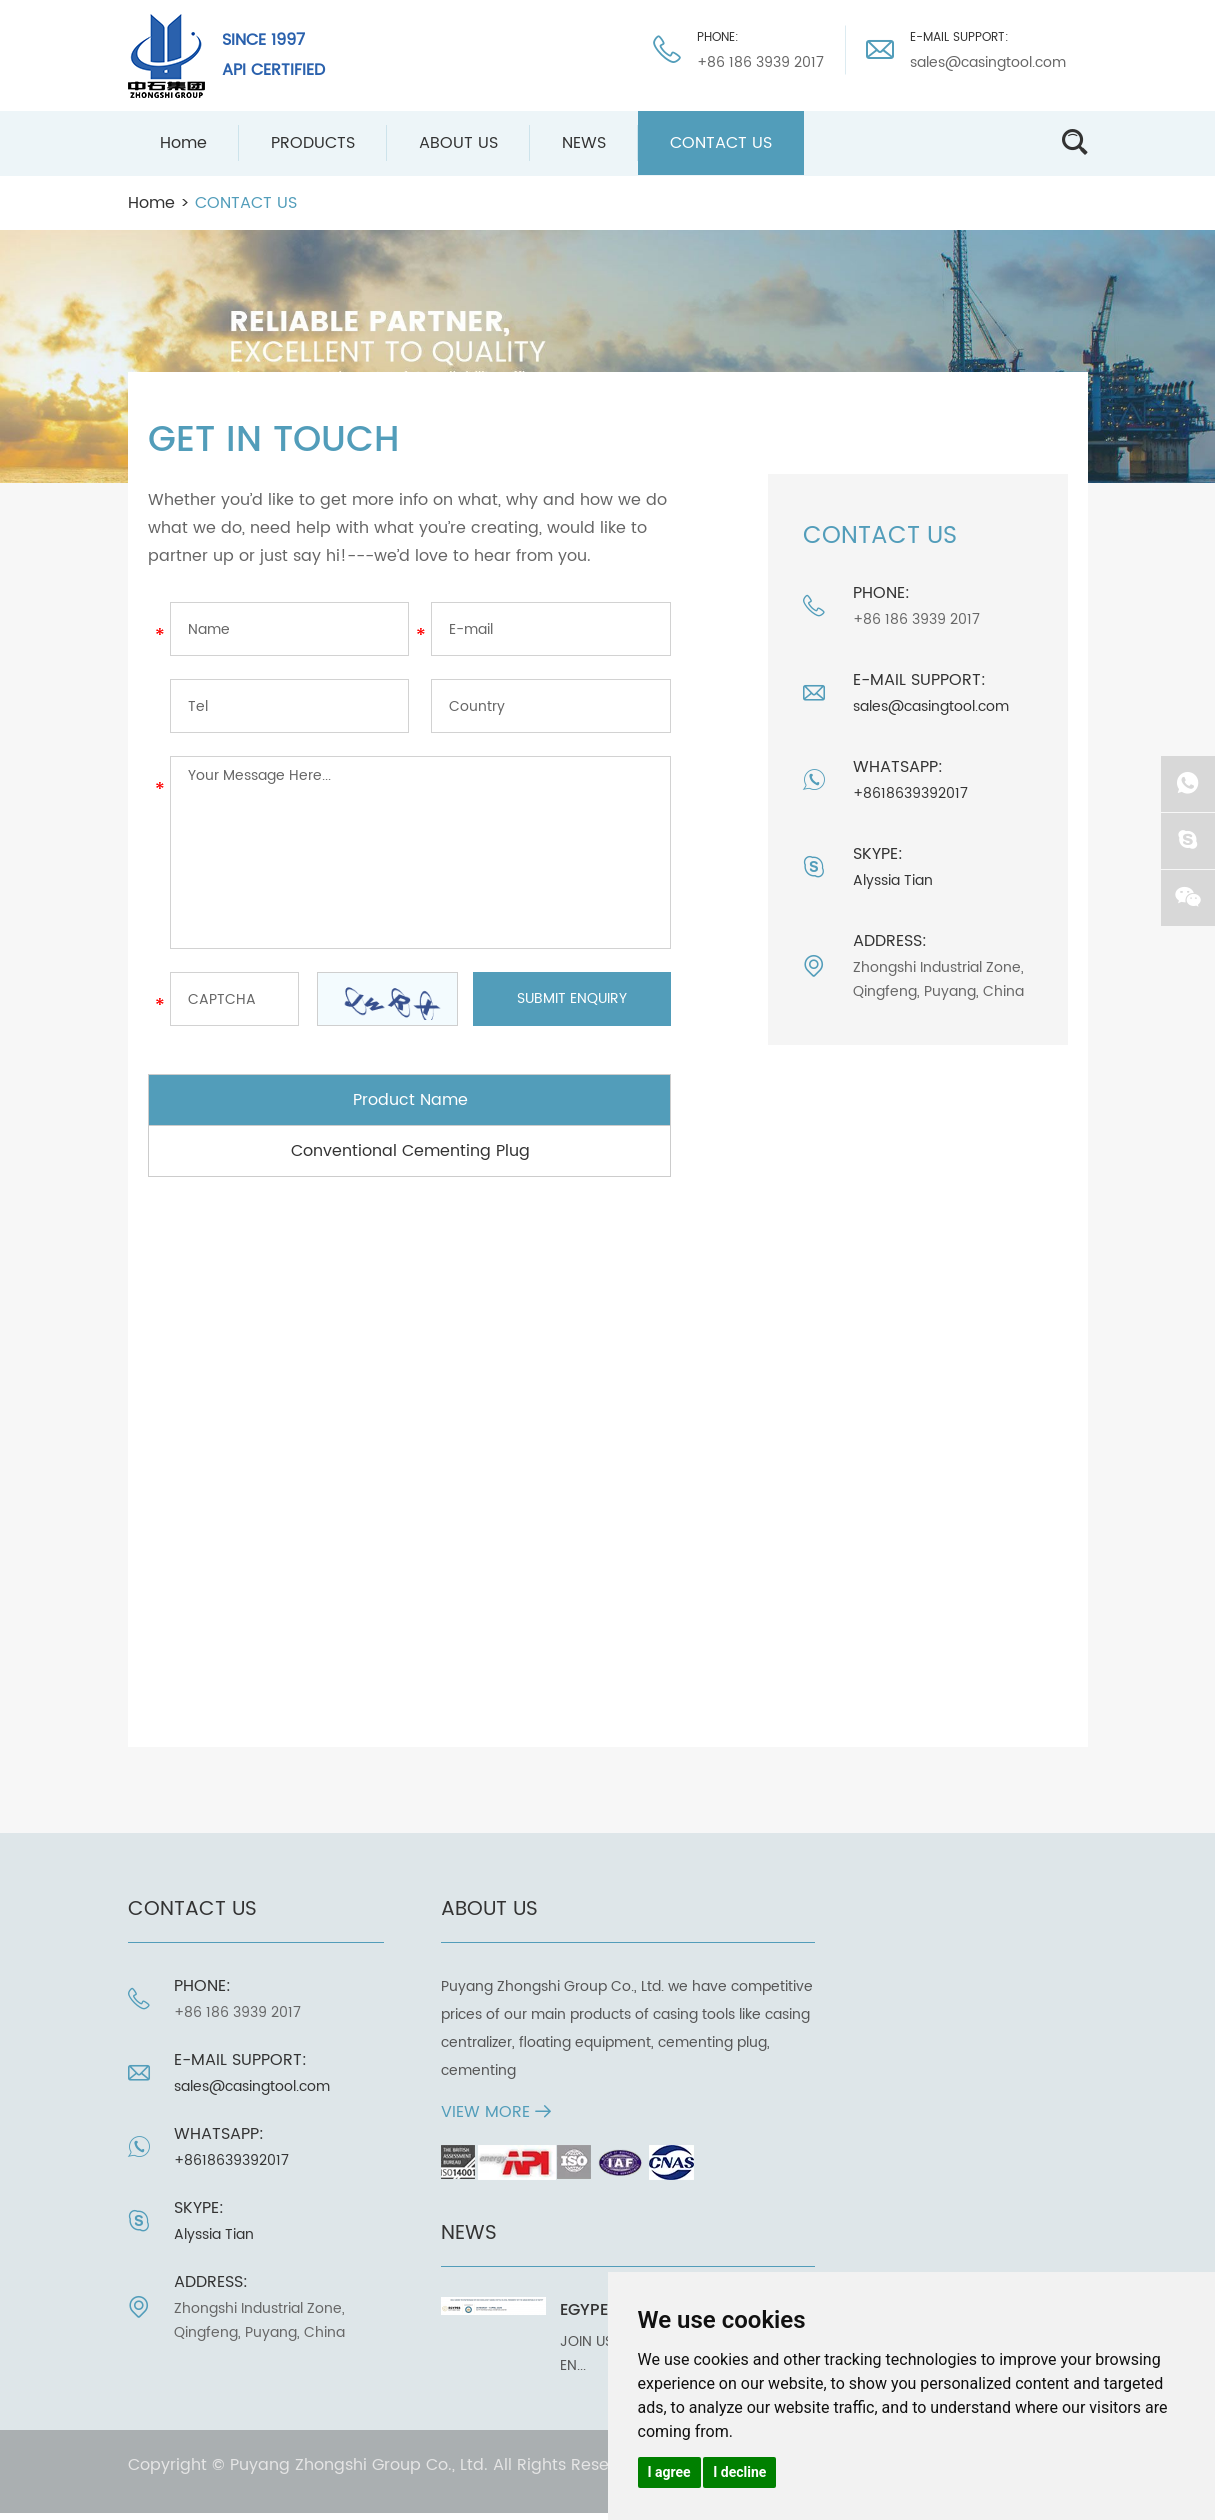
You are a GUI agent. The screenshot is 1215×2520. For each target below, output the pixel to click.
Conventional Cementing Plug (410, 1151)
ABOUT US (458, 143)
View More (496, 2112)
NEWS (584, 143)
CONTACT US (721, 143)
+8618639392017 (910, 793)
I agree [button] (669, 2472)
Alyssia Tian (893, 880)
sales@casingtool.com (988, 62)
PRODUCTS (313, 143)
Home (183, 143)
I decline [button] (739, 2472)
